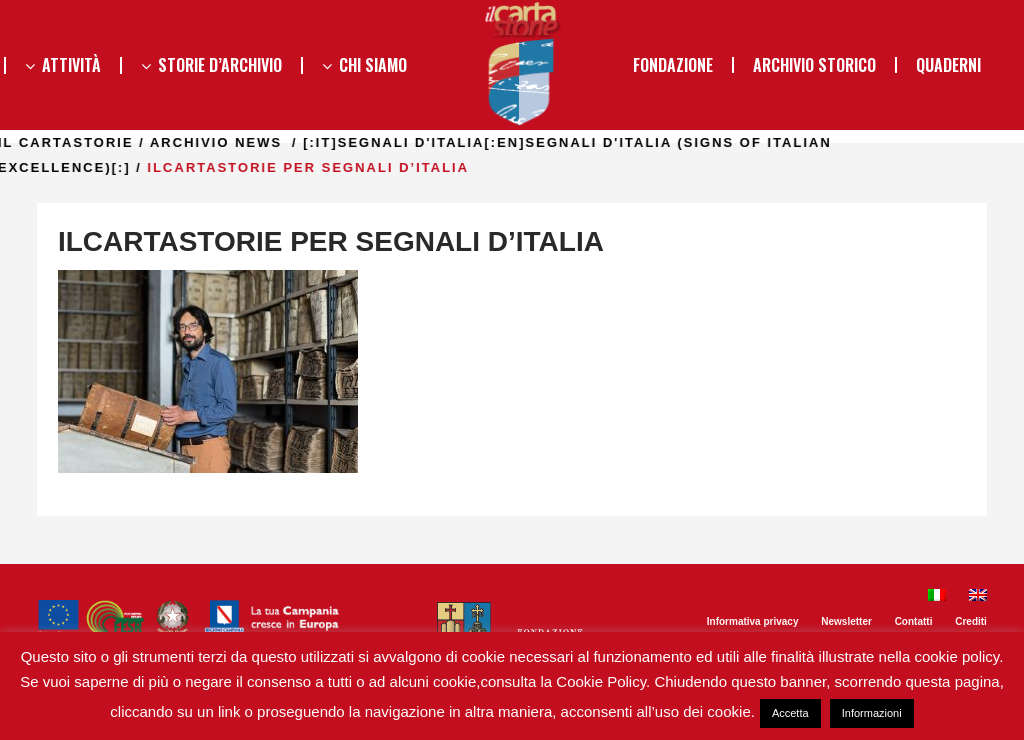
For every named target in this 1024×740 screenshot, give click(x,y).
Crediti (971, 621)
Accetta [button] (790, 713)
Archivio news (315, 142)
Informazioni (872, 713)
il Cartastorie (165, 142)
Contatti (914, 621)
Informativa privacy (753, 621)
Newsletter (846, 621)
